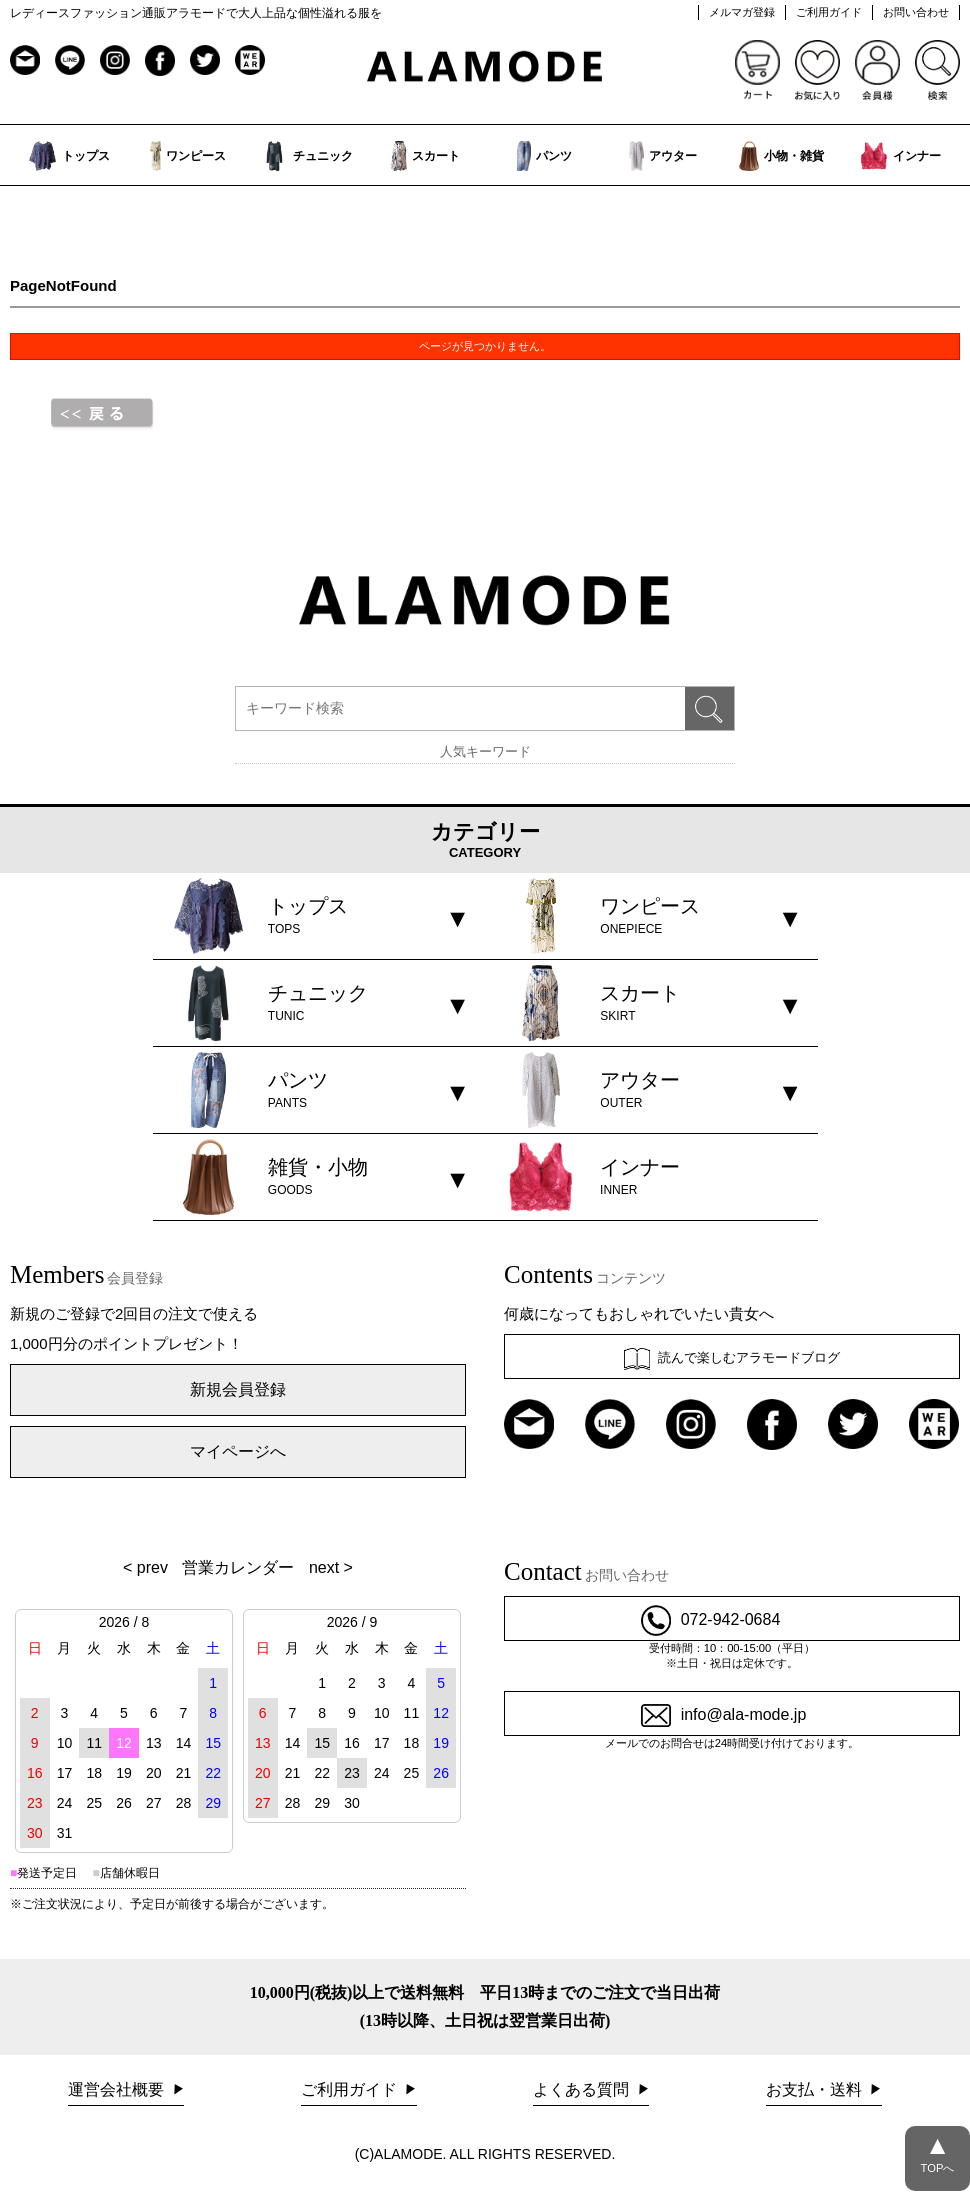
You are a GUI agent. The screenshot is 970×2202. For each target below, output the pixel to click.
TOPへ (937, 2150)
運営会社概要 (118, 2089)
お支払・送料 (816, 2089)
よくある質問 (583, 2089)
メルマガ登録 (742, 12)
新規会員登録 (238, 1389)
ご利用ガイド (829, 12)
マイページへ (238, 1451)
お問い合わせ (916, 12)
